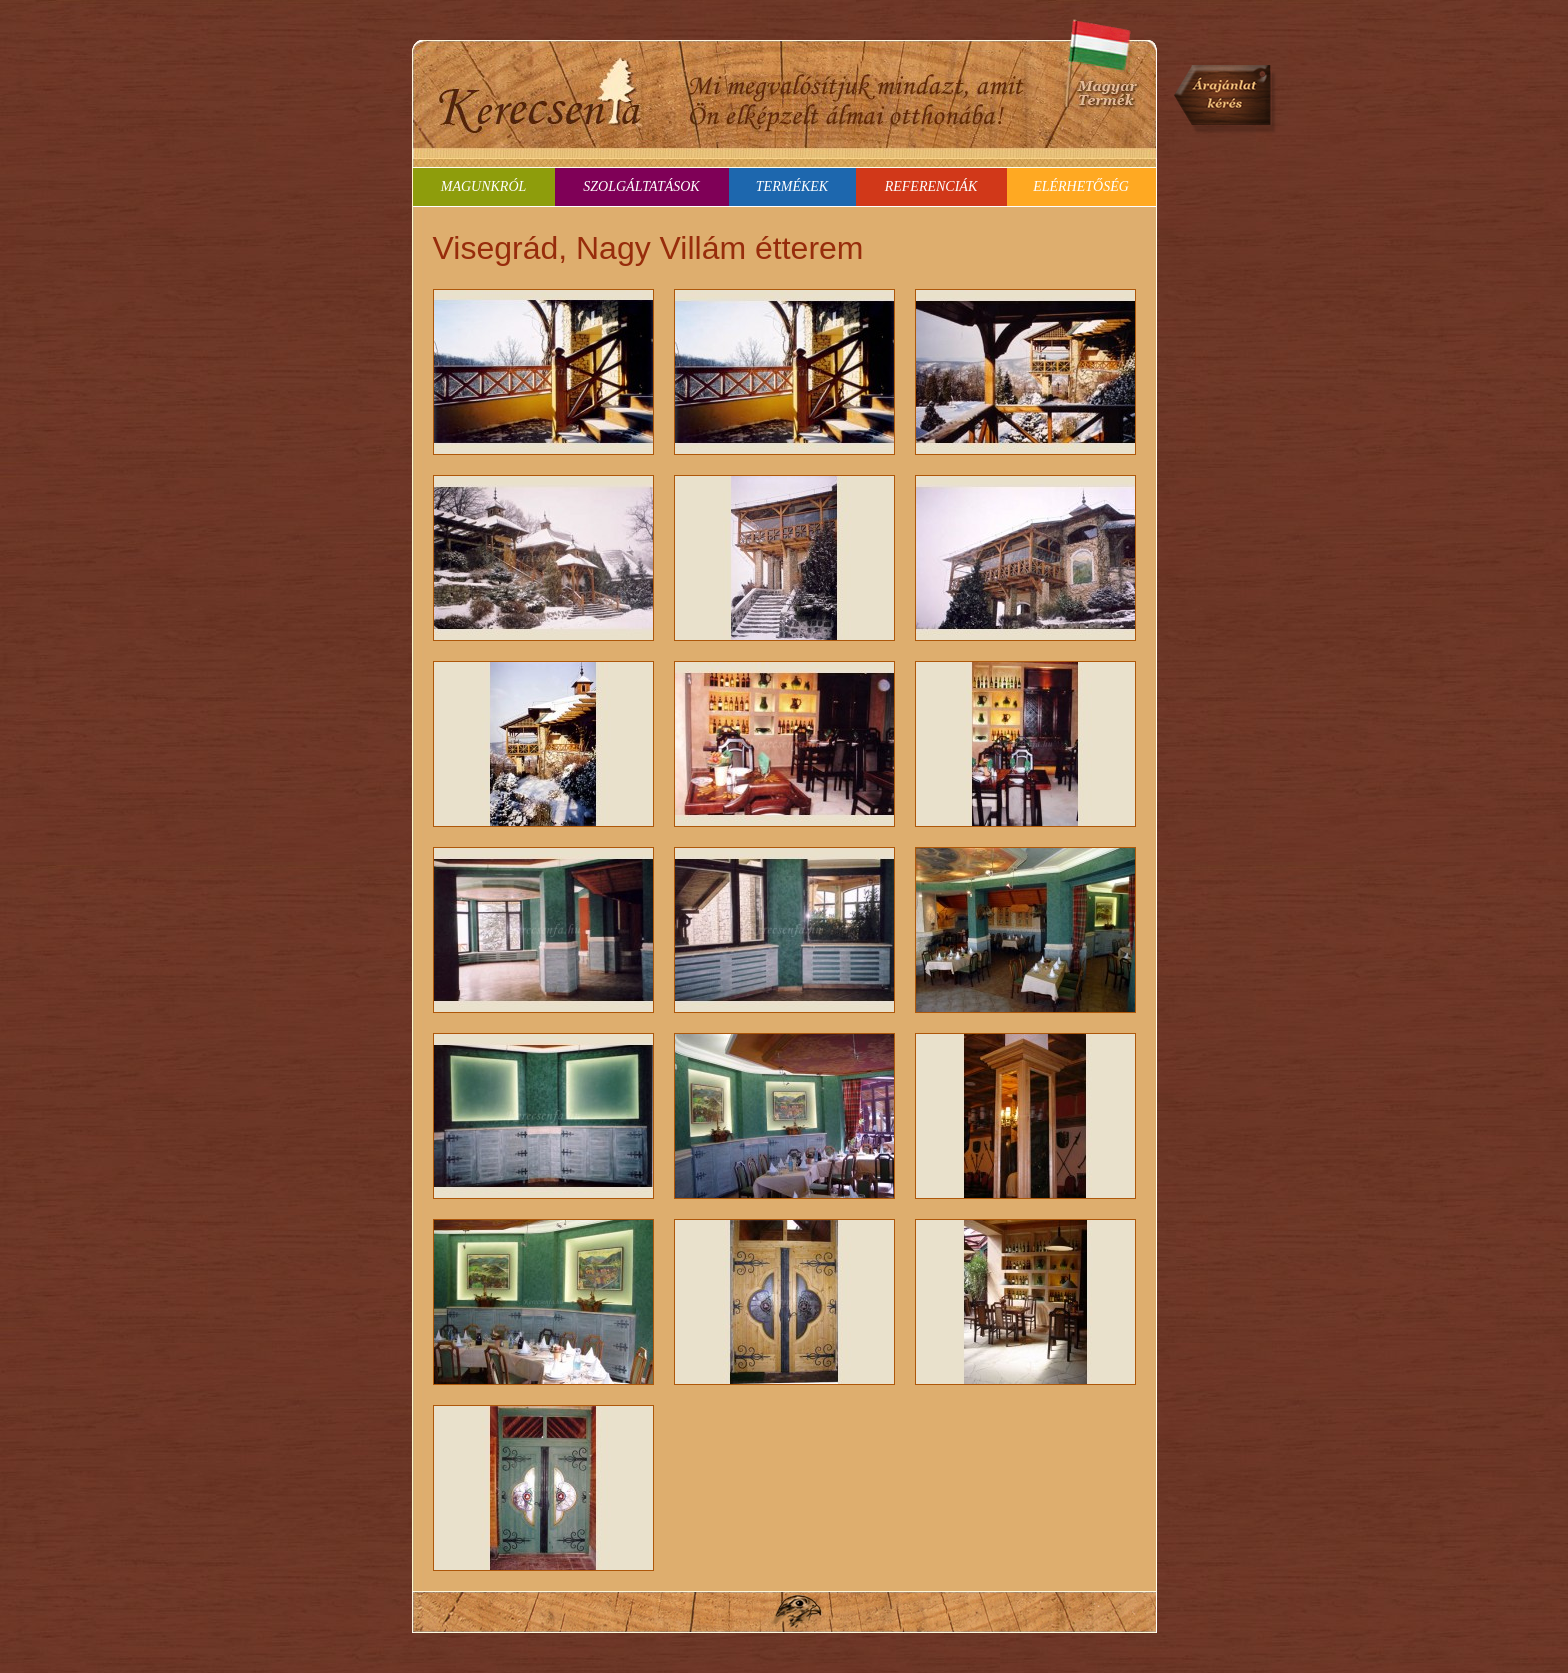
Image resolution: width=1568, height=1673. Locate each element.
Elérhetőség (1081, 186)
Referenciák (931, 186)
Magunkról (484, 186)
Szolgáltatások (641, 186)
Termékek (792, 186)
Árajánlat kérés (1226, 100)
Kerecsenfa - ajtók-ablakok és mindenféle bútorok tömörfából (540, 95)
